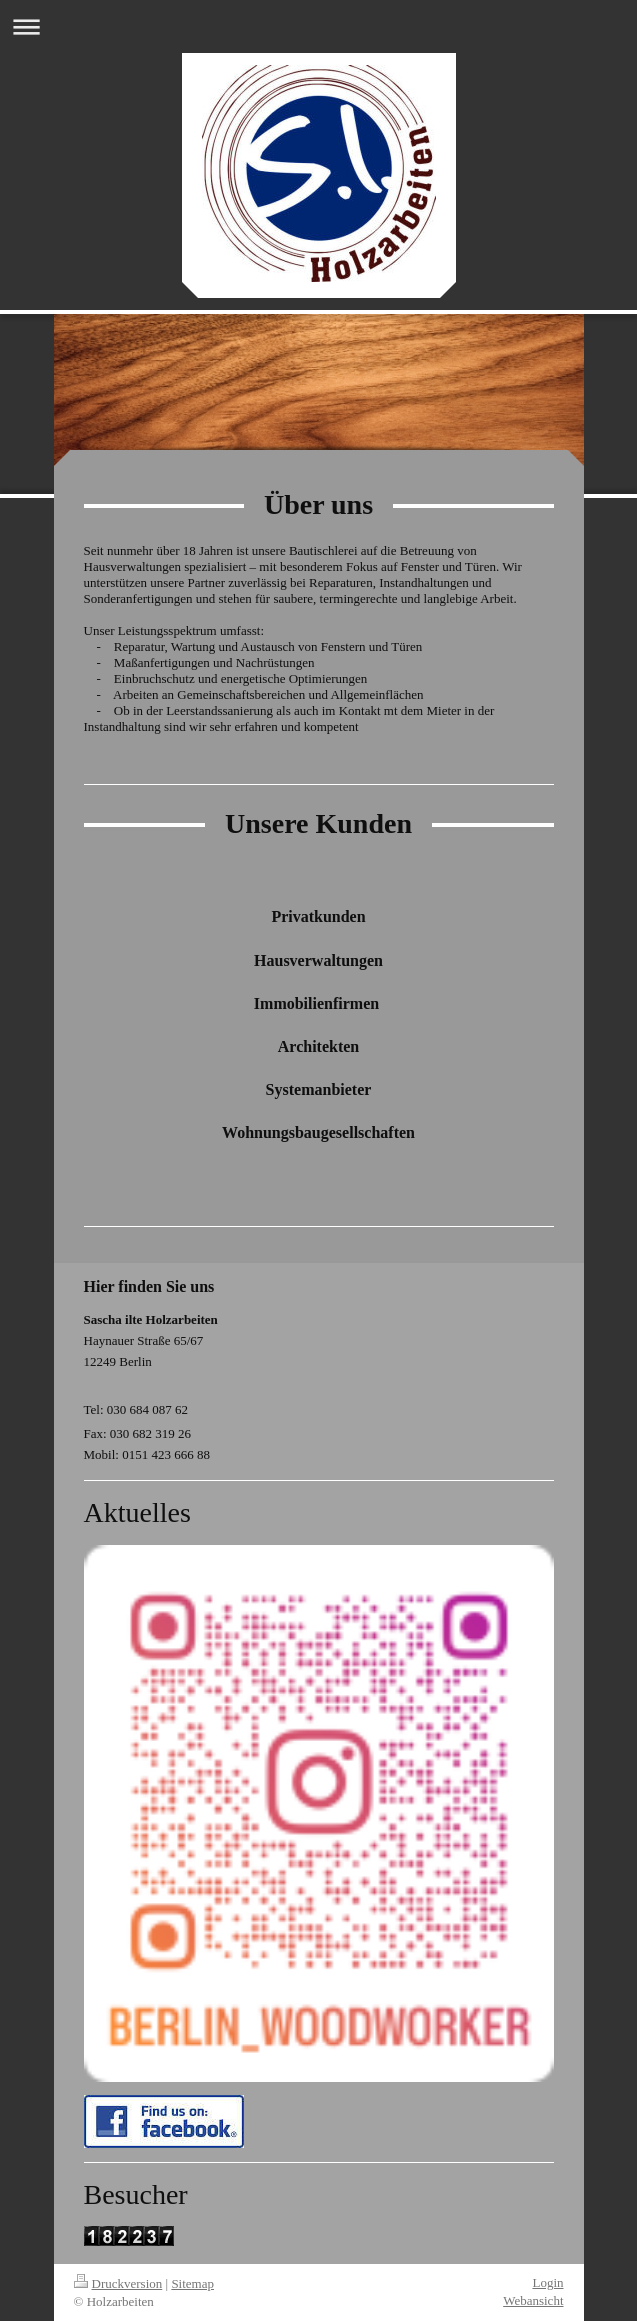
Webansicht (533, 2300)
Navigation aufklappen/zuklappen (318, 26)
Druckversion (118, 2283)
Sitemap (192, 2283)
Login (547, 2282)
